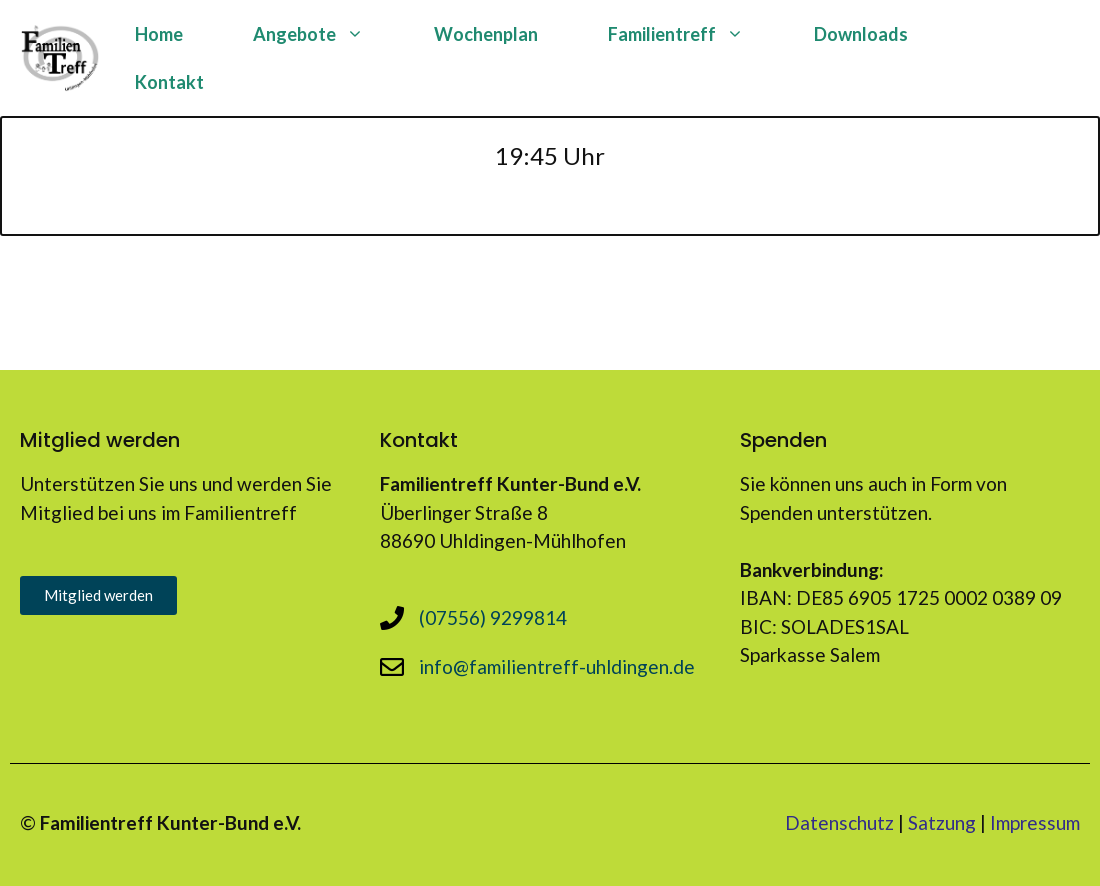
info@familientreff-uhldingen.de (557, 666)
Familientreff (693, 34)
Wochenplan (486, 34)
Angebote (326, 34)
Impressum (1035, 822)
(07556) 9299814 (493, 617)
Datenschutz (839, 822)
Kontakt (169, 82)
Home (159, 34)
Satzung (942, 822)
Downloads (861, 34)
